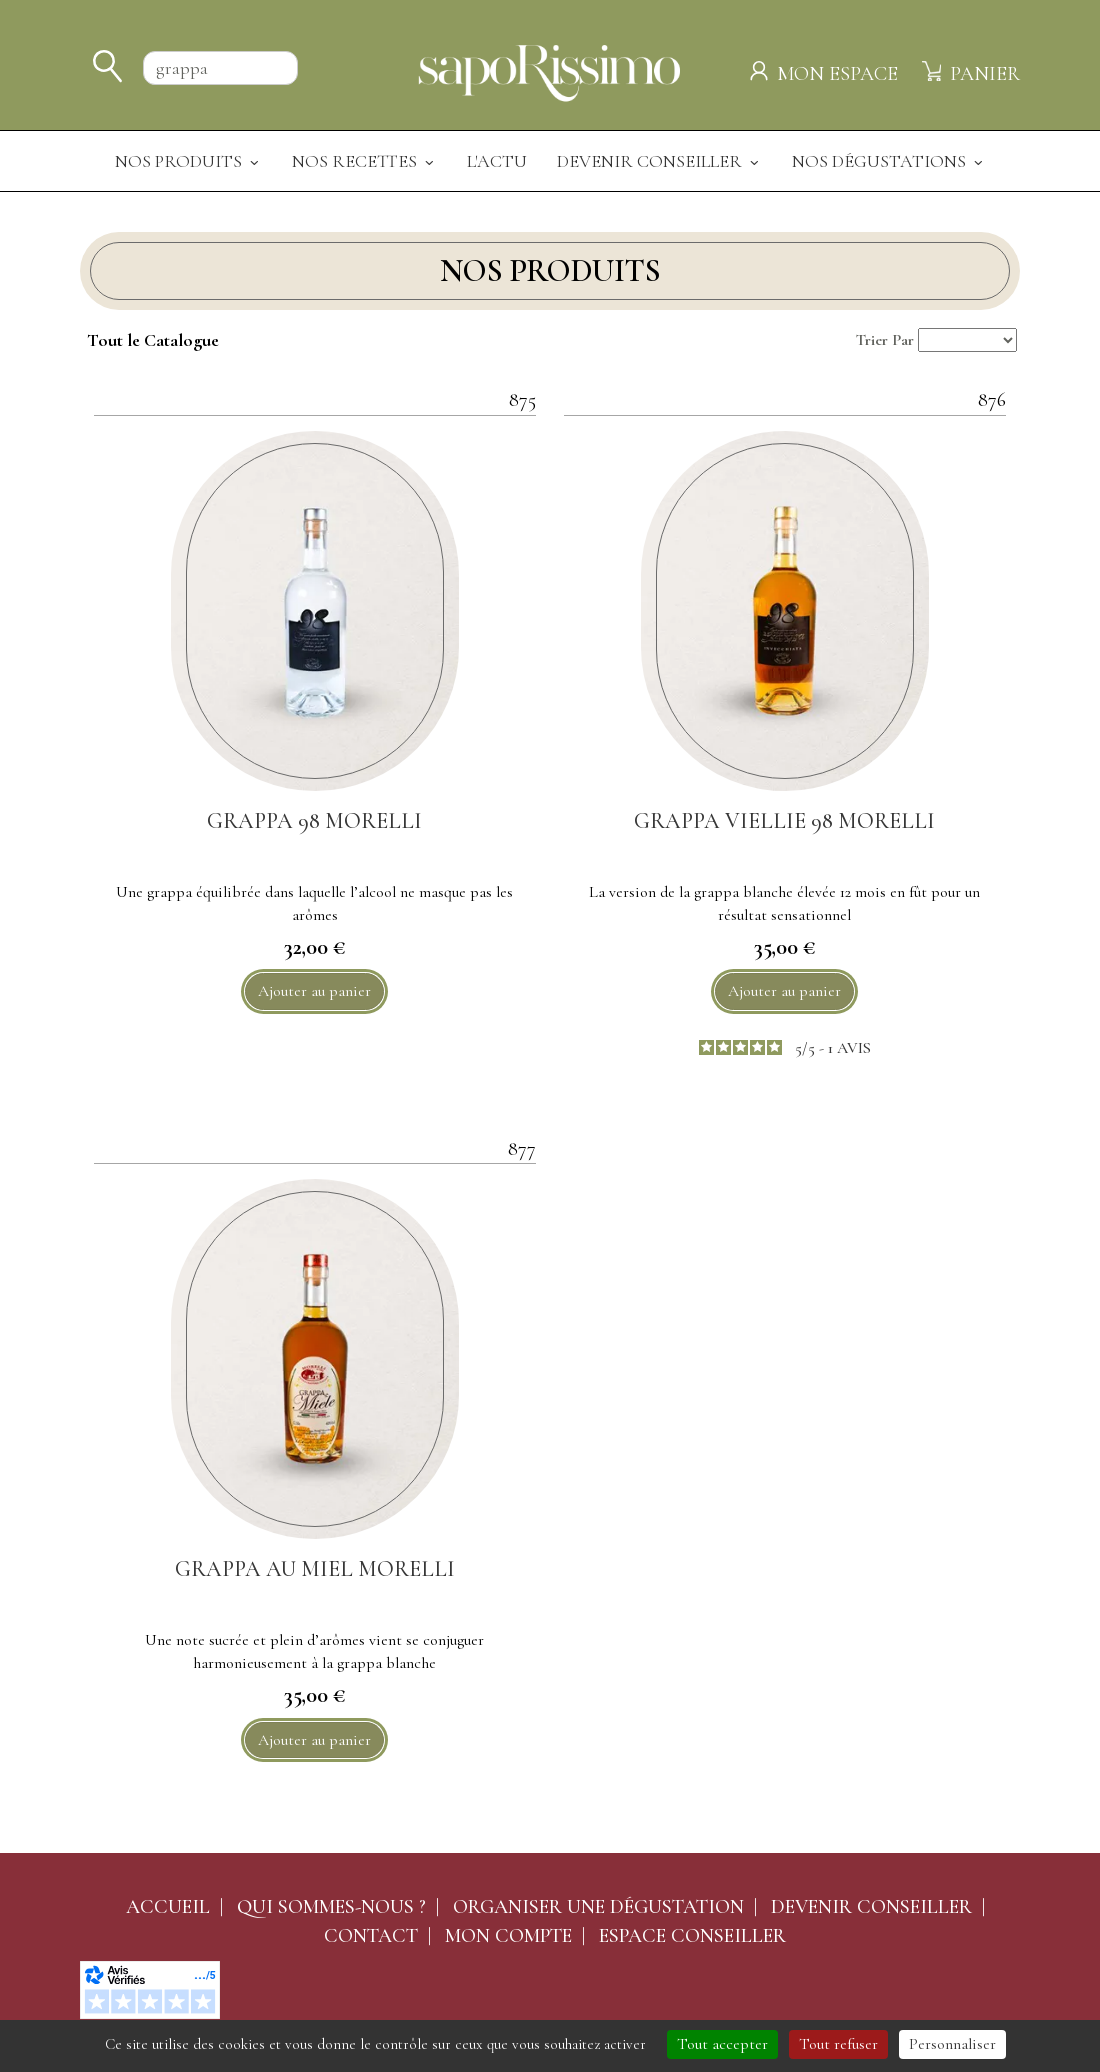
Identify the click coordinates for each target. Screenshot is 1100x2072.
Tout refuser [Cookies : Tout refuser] (838, 2044)
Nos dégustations (889, 161)
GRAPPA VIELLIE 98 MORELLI (784, 821)
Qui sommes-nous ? (331, 1907)
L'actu (497, 161)
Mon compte (508, 1936)
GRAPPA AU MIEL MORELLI (315, 1569)
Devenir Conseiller (659, 161)
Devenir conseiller (871, 1907)
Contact (371, 1936)
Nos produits (188, 161)
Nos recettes (364, 161)
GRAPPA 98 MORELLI (314, 821)
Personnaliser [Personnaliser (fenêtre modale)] (952, 2044)
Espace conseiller (692, 1936)
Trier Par (885, 340)
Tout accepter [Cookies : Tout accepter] (722, 2044)
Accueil (168, 1907)
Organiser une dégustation (598, 1907)
